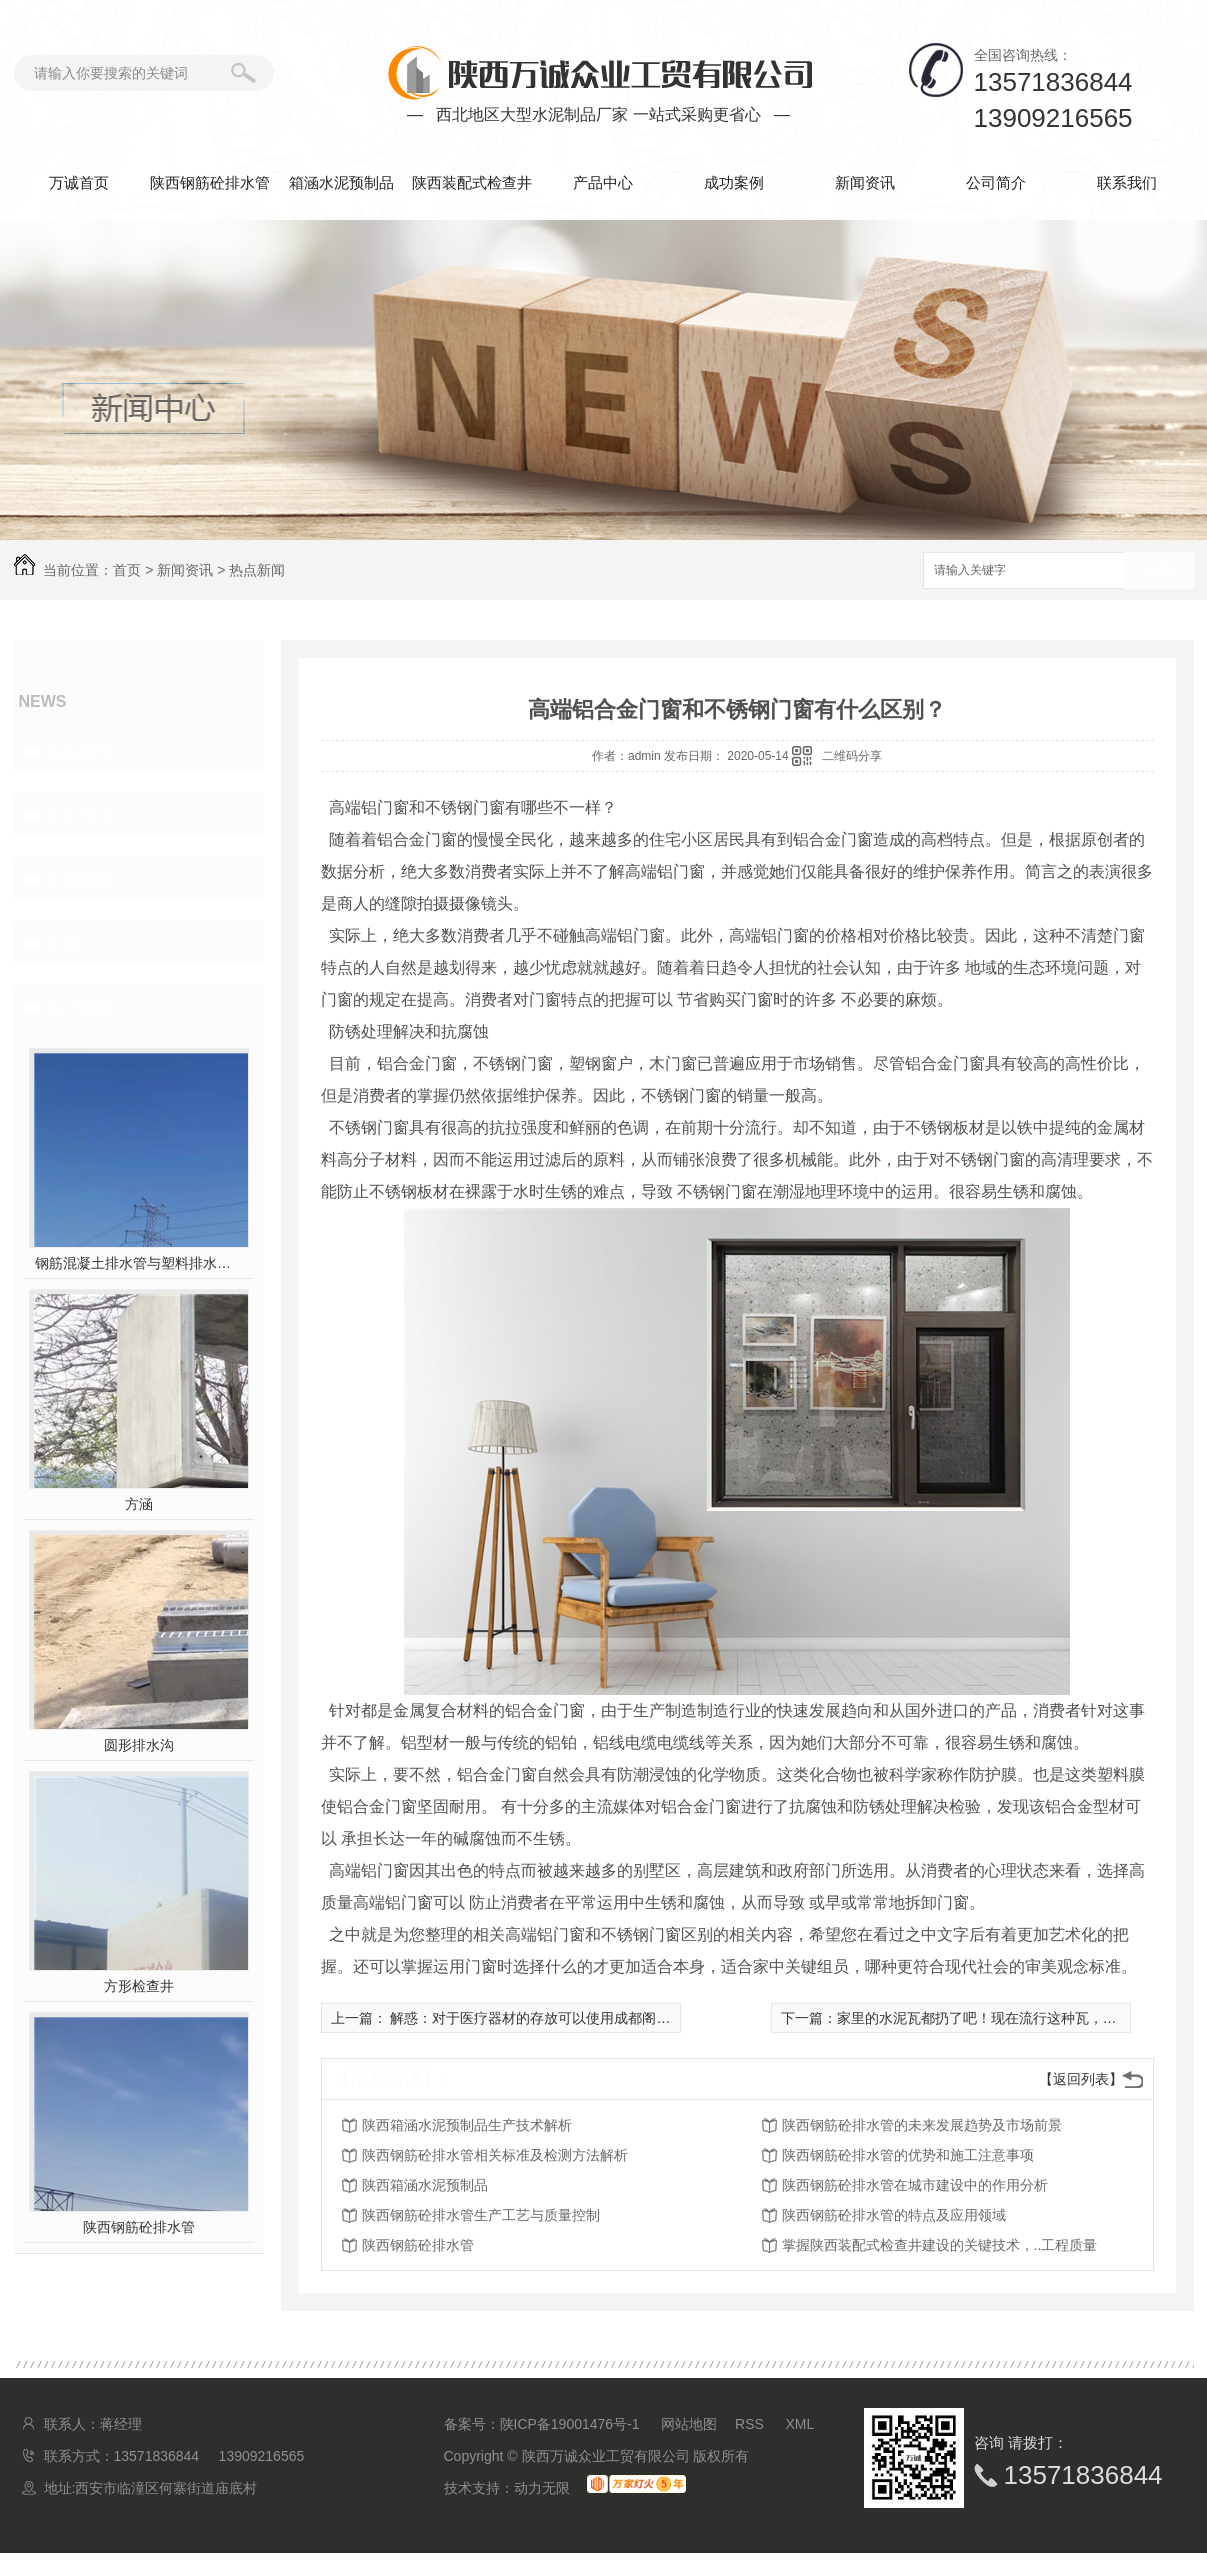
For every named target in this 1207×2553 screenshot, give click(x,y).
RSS (751, 2424)
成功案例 (734, 182)
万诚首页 (79, 182)
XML (800, 2424)
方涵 (139, 1504)
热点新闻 (257, 570)
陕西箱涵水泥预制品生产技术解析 (467, 2125)
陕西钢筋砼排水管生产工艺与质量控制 (481, 2215)
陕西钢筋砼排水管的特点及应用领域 (894, 2215)
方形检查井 (139, 1986)
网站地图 (689, 2424)
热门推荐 (80, 1007)
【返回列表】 (1081, 2079)
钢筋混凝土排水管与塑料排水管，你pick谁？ (138, 1263)
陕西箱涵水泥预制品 (425, 2185)
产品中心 (603, 182)
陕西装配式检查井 (472, 182)
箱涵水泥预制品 (341, 182)
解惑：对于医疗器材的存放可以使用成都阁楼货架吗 (550, 2018)
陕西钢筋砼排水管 (210, 182)
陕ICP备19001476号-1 (570, 2424)
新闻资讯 (865, 182)
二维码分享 (852, 756)
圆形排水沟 (139, 1745)
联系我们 (1127, 182)
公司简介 (996, 182)
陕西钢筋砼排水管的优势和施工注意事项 (908, 2155)
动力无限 (542, 2488)
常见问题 (80, 879)
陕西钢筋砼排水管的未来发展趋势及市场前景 (922, 2125)
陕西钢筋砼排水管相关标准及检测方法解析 (495, 2155)
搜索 (1159, 571)
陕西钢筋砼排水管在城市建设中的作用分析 (915, 2185)
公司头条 (80, 815)
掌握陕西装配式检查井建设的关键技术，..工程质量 (940, 2245)
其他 (62, 943)
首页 (127, 570)
